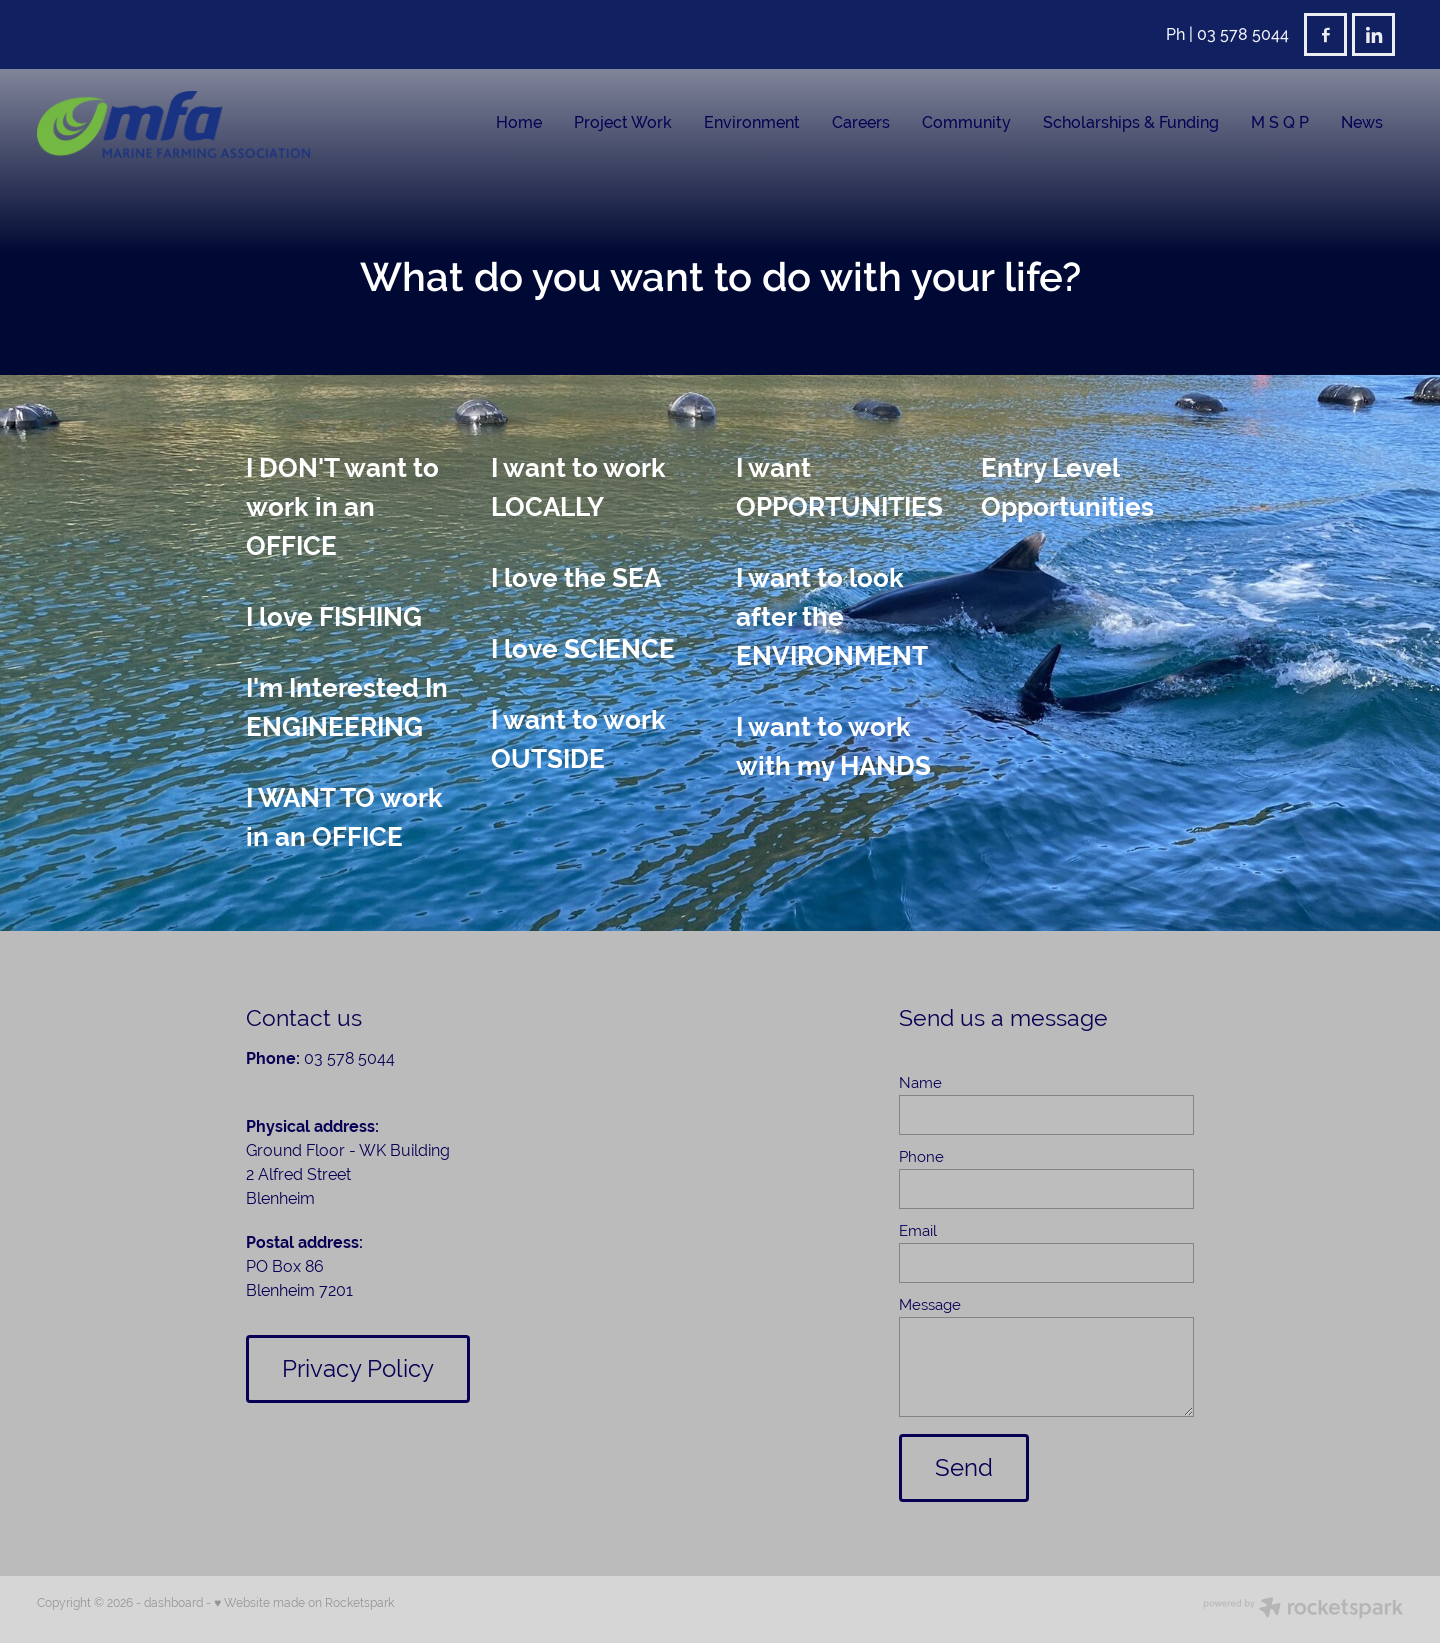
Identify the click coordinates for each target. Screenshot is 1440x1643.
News (1362, 122)
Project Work (623, 122)
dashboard (173, 1603)
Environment (752, 122)
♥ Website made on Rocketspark (304, 1603)
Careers (861, 122)
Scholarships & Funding (1131, 122)
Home (519, 122)
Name (920, 1082)
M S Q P (1280, 122)
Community (966, 122)
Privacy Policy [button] (358, 1368)
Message (930, 1304)
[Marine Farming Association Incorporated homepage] (173, 124)
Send (964, 1467)
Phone (921, 1156)
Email (918, 1230)
